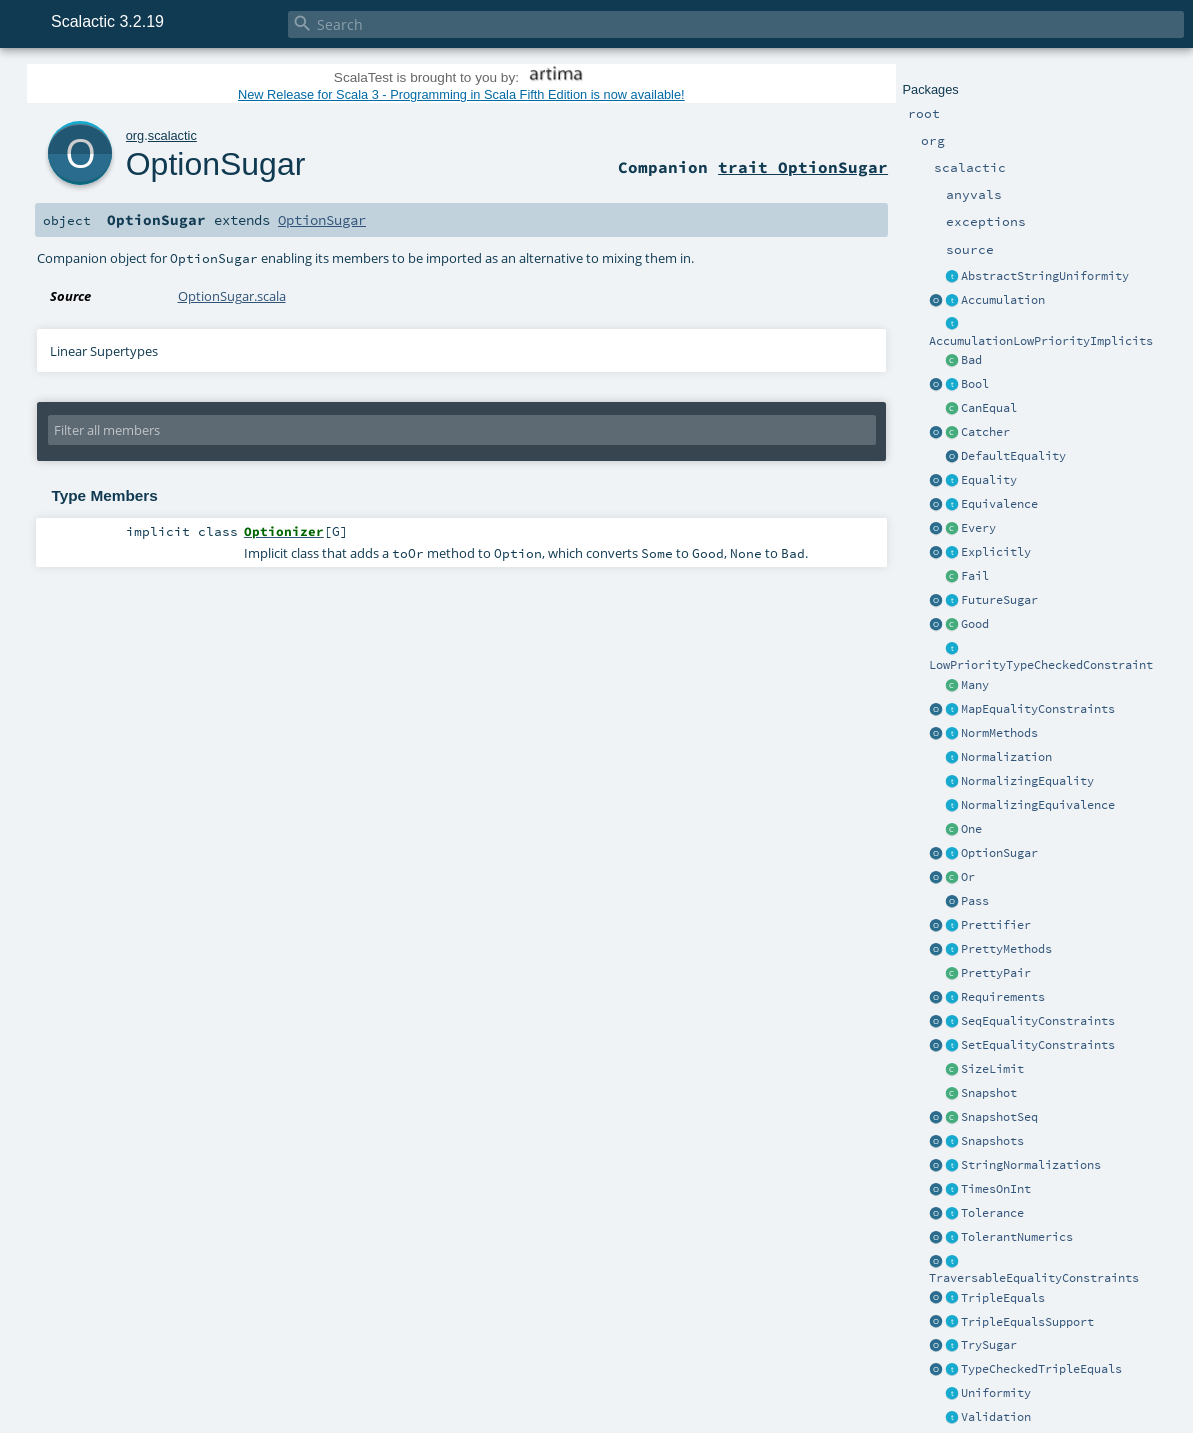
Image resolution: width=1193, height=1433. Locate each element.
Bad (971, 360)
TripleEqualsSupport (1027, 1322)
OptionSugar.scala (232, 296)
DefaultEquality (1013, 456)
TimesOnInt (996, 1189)
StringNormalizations (1031, 1165)
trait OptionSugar (803, 167)
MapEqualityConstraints (1038, 709)
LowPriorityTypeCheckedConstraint (1041, 665)
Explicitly (996, 552)
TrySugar (989, 1345)
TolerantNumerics (1017, 1237)
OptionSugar (999, 853)
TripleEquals (1003, 1298)
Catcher (985, 432)
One (971, 829)
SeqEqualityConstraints (1038, 1021)
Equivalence (999, 504)
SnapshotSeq (999, 1117)
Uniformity (996, 1393)
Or (968, 877)
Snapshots (992, 1141)
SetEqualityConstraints (1038, 1045)
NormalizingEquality (1027, 781)
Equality (989, 480)
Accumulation (1003, 300)
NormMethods (999, 733)
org (135, 135)
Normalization (1006, 757)
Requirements (1003, 997)
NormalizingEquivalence (1038, 805)
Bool (975, 384)
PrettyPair (996, 973)
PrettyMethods (1006, 949)
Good (975, 624)
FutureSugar (999, 600)
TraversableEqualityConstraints (1034, 1278)
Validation (996, 1417)
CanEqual (989, 408)
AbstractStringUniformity (1045, 276)
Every (978, 528)
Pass (975, 901)
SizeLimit (992, 1069)
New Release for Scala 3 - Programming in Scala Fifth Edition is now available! (461, 94)
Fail (975, 576)
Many (975, 685)
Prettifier (996, 925)
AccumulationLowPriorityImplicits (1041, 341)
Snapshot (989, 1093)
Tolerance (992, 1213)
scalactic (172, 135)
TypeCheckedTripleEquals (1041, 1369)
